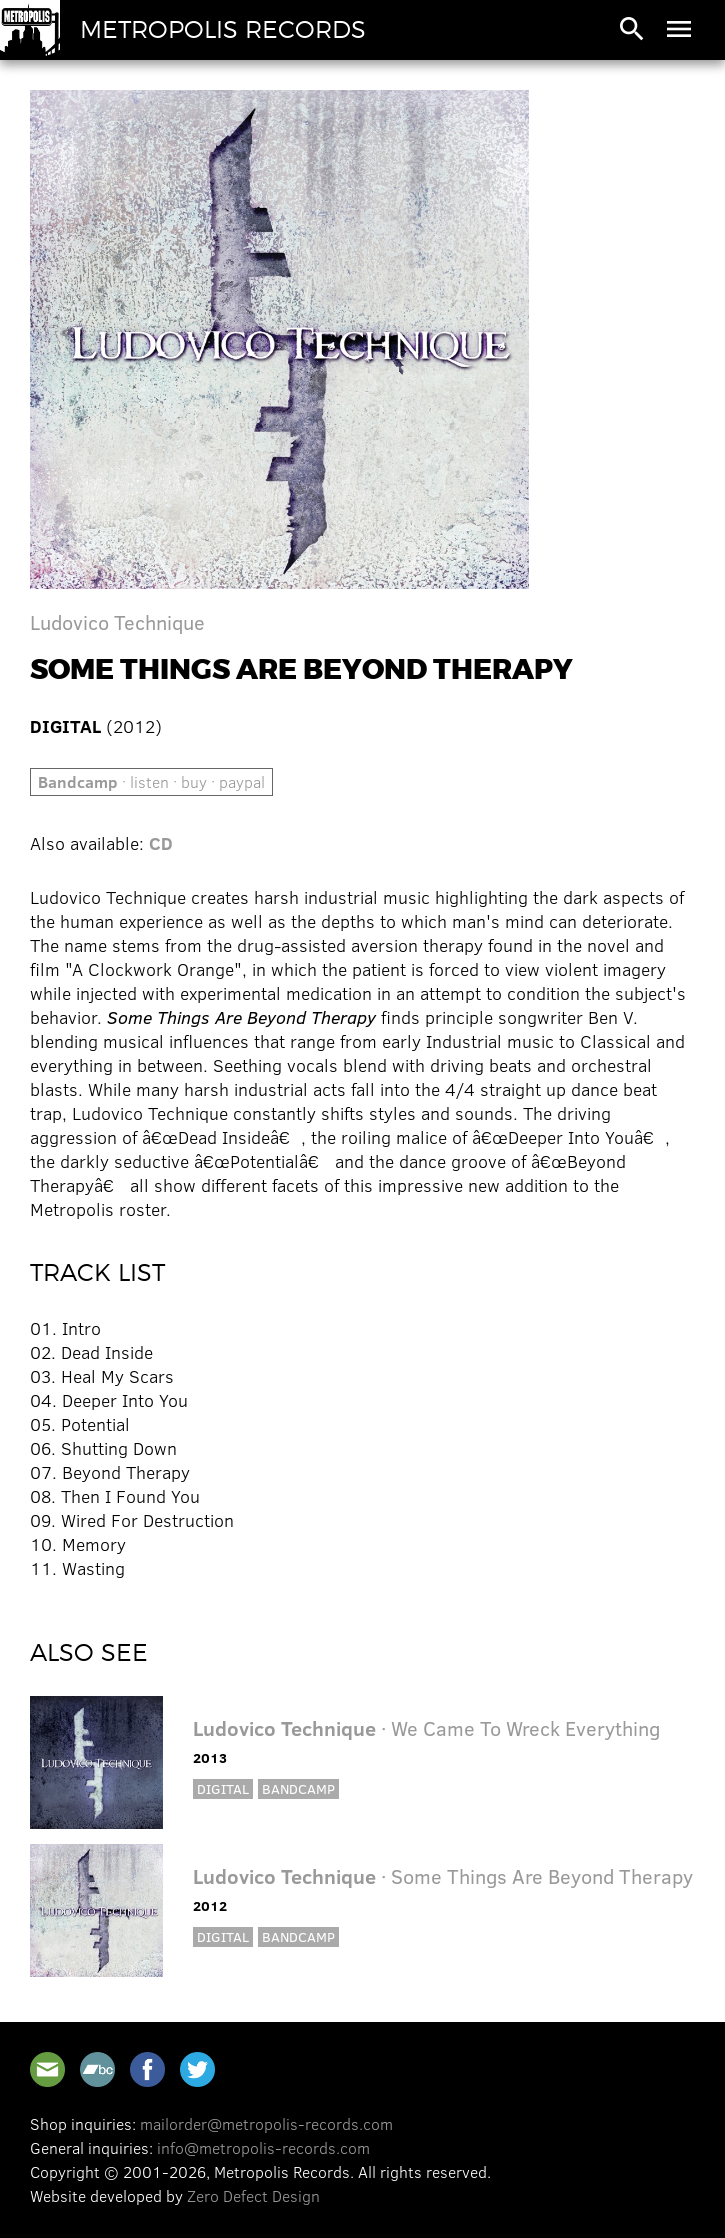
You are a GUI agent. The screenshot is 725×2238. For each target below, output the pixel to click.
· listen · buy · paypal (151, 781)
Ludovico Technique (117, 621)
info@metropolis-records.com (263, 2147)
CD (161, 843)
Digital (223, 1788)
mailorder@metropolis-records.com (266, 2123)
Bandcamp (298, 1788)
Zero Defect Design (253, 2195)
